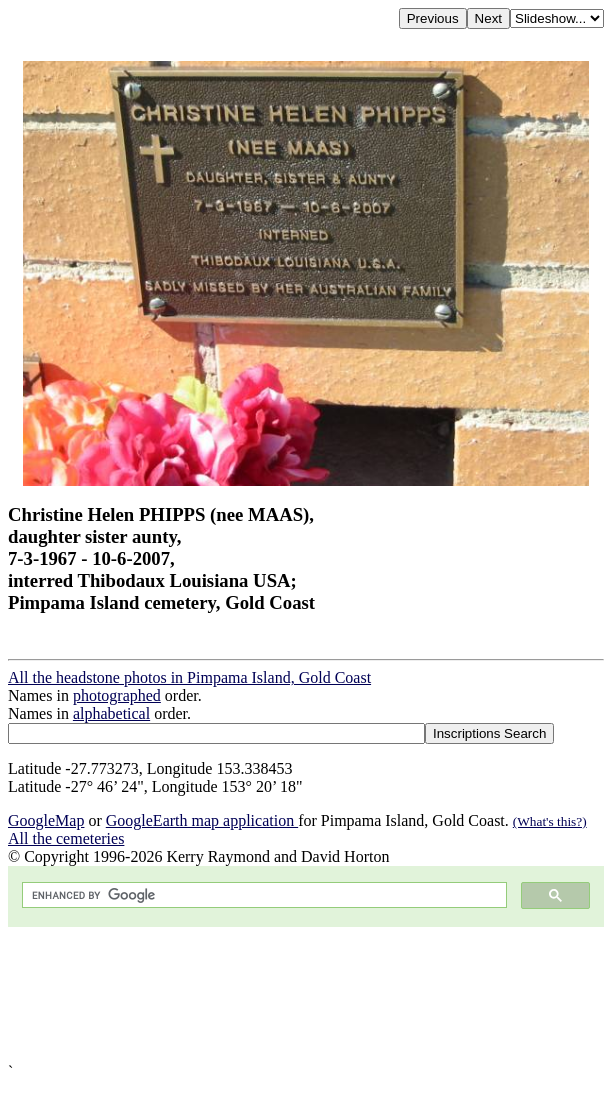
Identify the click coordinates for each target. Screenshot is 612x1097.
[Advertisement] (306, 995)
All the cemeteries (66, 838)
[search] (262, 895)
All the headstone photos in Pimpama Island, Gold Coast (189, 677)
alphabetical (111, 713)
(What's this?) (550, 821)
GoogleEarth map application (202, 820)
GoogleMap (46, 820)
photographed (117, 695)
